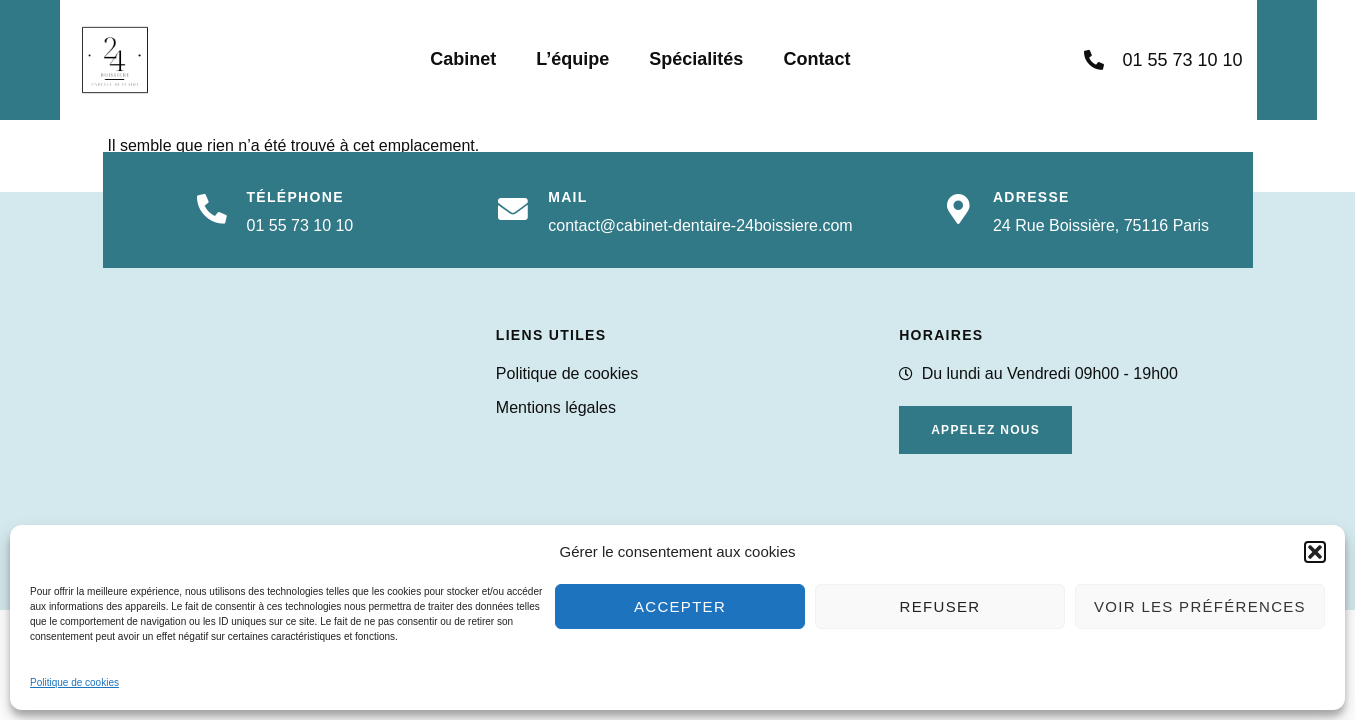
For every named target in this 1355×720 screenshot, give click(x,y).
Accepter (680, 606)
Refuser (940, 606)
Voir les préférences (1200, 606)
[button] (1315, 552)
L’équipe (591, 59)
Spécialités (715, 59)
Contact (835, 59)
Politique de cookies (74, 682)
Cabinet (482, 59)
